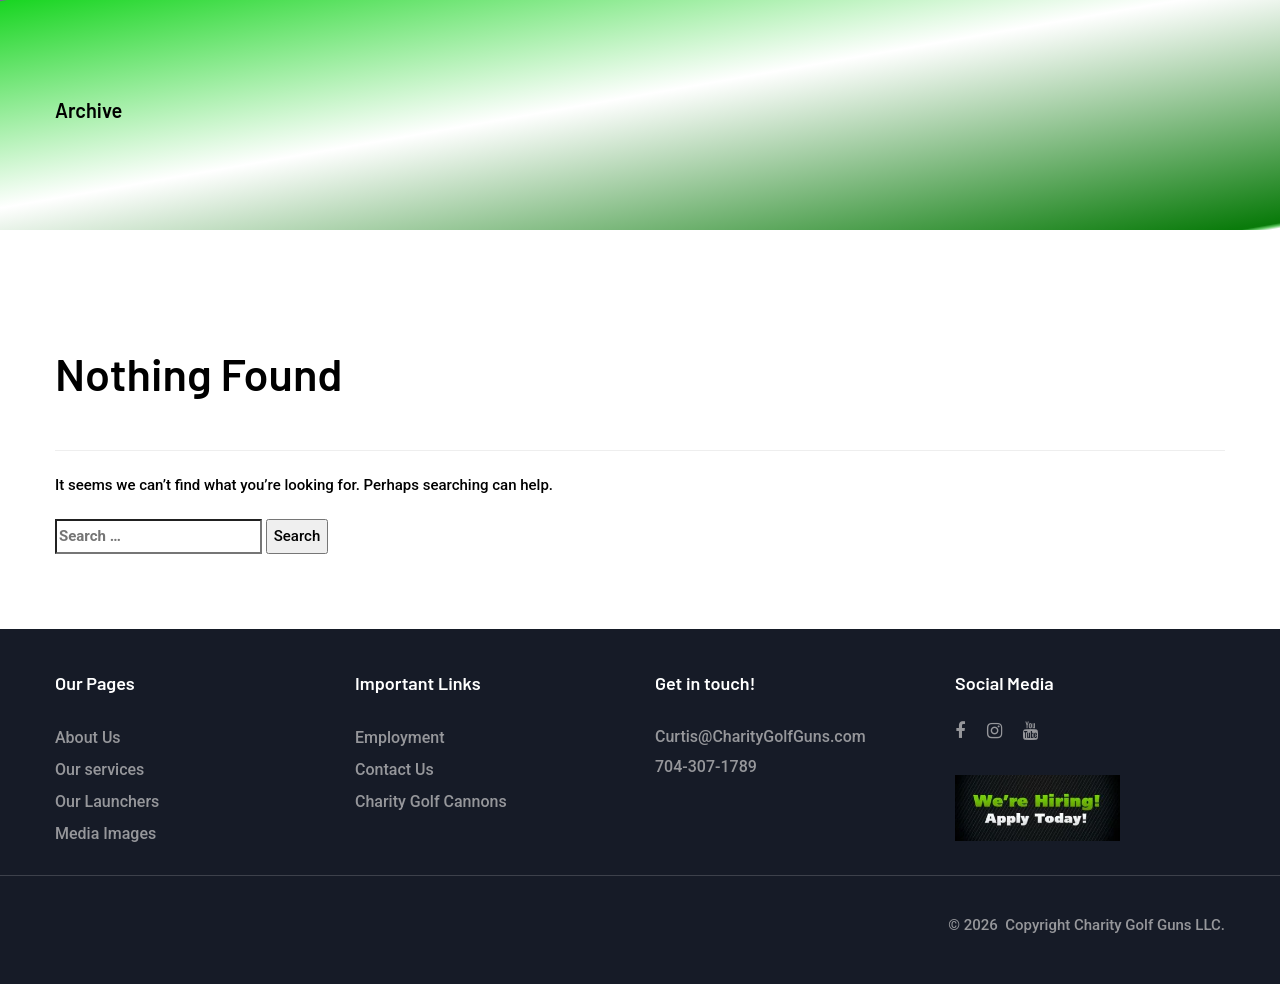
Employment (400, 737)
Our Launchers (107, 801)
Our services (99, 769)
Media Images (105, 833)
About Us (88, 737)
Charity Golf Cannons (431, 801)
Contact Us (394, 769)
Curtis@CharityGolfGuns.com (760, 736)
